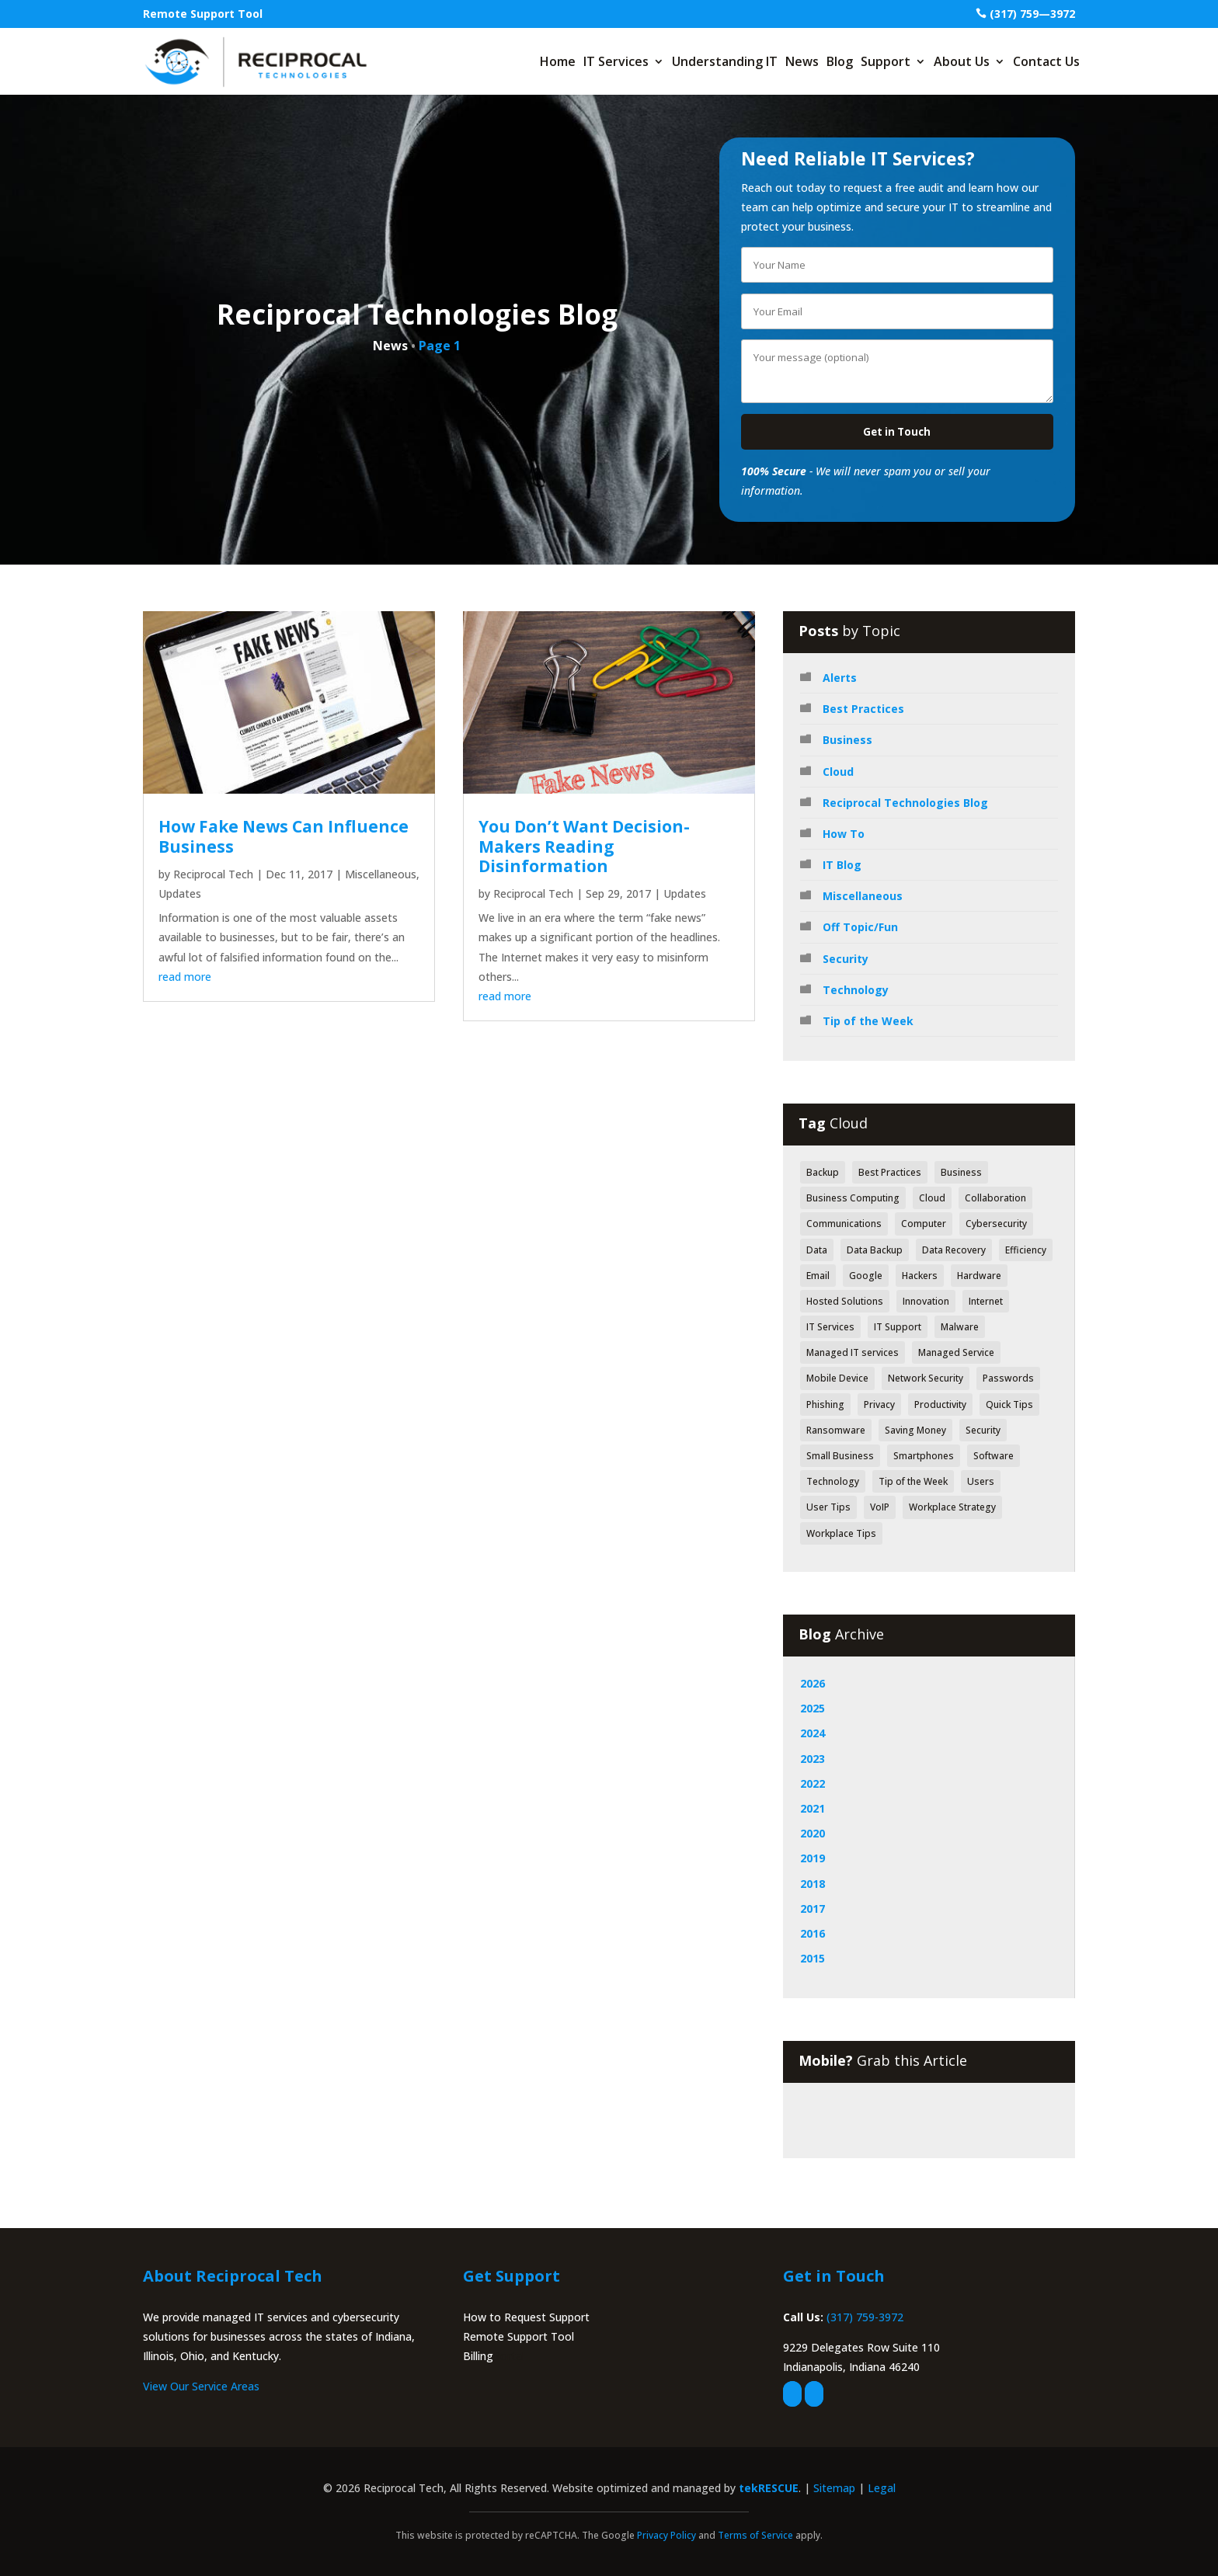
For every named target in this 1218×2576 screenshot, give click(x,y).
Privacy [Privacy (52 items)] (879, 1404)
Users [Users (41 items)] (980, 1481)
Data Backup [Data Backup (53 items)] (875, 1250)
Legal (882, 2487)
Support (885, 61)
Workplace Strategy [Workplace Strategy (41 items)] (952, 1507)
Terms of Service (755, 2535)
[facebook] (792, 2394)
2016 (812, 1933)
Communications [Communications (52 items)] (844, 1223)
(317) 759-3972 (864, 2317)
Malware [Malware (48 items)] (960, 1326)
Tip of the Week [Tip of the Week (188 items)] (913, 1481)
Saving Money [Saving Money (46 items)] (915, 1430)
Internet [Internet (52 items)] (986, 1301)
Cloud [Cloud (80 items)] (932, 1198)
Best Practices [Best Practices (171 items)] (889, 1172)
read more (184, 976)
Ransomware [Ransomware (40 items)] (835, 1430)
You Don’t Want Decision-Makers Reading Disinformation (584, 845)
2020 (812, 1833)
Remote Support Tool (203, 13)
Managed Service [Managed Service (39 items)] (956, 1352)
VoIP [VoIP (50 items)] (879, 1507)
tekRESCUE (769, 2487)
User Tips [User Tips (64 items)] (828, 1507)
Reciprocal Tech (213, 874)
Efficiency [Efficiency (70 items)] (1025, 1250)
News (802, 61)
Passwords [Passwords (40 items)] (1008, 1378)
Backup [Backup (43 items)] (822, 1172)
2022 (812, 1783)
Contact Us (1046, 61)
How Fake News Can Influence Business (283, 836)
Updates (179, 893)
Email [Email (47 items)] (818, 1275)
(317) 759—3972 (1032, 13)
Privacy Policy (666, 2535)
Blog (839, 61)
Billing (478, 2355)
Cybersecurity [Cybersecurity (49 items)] (996, 1223)
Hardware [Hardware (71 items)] (979, 1275)
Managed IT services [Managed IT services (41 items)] (852, 1352)
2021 (812, 1808)
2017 (812, 1908)
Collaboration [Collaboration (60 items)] (995, 1198)
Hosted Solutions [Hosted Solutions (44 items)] (844, 1301)
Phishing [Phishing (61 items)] (825, 1404)
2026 (812, 1683)
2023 (812, 1758)
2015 (812, 1958)
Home (558, 61)
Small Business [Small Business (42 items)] (840, 1455)
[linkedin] (814, 2394)
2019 (812, 1858)
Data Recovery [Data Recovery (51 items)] (954, 1250)
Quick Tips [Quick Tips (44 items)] (1009, 1404)
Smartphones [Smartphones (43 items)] (923, 1455)
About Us (962, 61)
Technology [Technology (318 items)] (832, 1481)
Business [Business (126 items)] (961, 1172)
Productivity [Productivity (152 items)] (940, 1404)
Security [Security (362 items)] (983, 1430)
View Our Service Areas (201, 2386)
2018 (812, 1883)
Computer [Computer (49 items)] (923, 1223)
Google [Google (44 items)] (865, 1275)
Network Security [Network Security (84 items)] (925, 1378)
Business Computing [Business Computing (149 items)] (853, 1198)
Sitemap (834, 2487)
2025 (812, 1708)
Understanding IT (725, 61)
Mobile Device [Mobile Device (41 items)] (837, 1378)
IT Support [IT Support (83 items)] (897, 1326)
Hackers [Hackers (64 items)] (920, 1275)
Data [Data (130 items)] (816, 1250)
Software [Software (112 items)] (993, 1455)
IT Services (616, 61)
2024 (812, 1733)
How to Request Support (526, 2317)
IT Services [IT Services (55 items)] (830, 1326)
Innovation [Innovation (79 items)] (926, 1301)
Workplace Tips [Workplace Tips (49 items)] (841, 1533)
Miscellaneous (380, 874)
